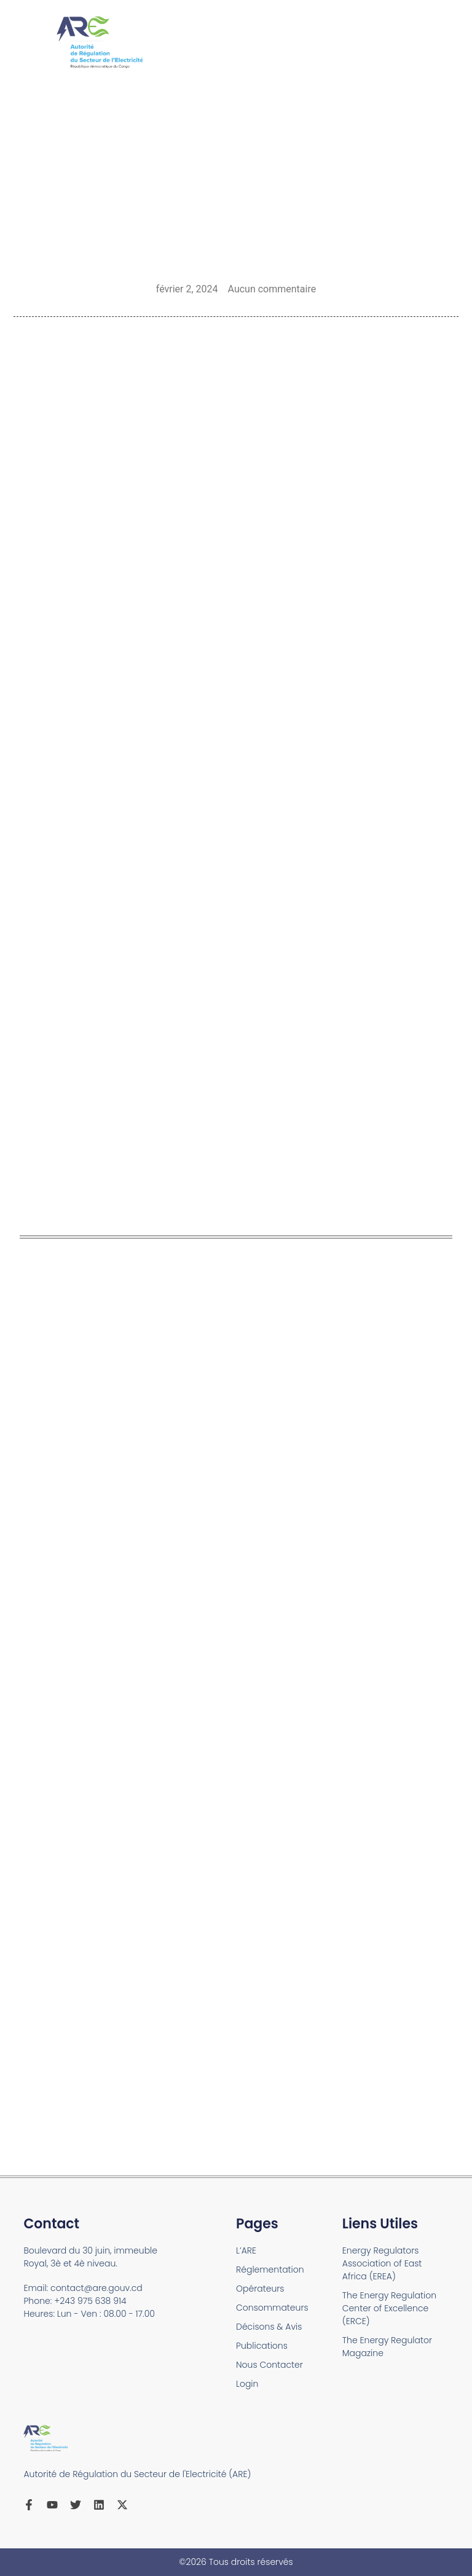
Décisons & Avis (269, 2326)
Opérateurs (260, 2288)
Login (247, 2384)
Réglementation (270, 2269)
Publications (262, 2346)
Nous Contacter (269, 2365)
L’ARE (246, 2250)
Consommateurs (272, 2307)
